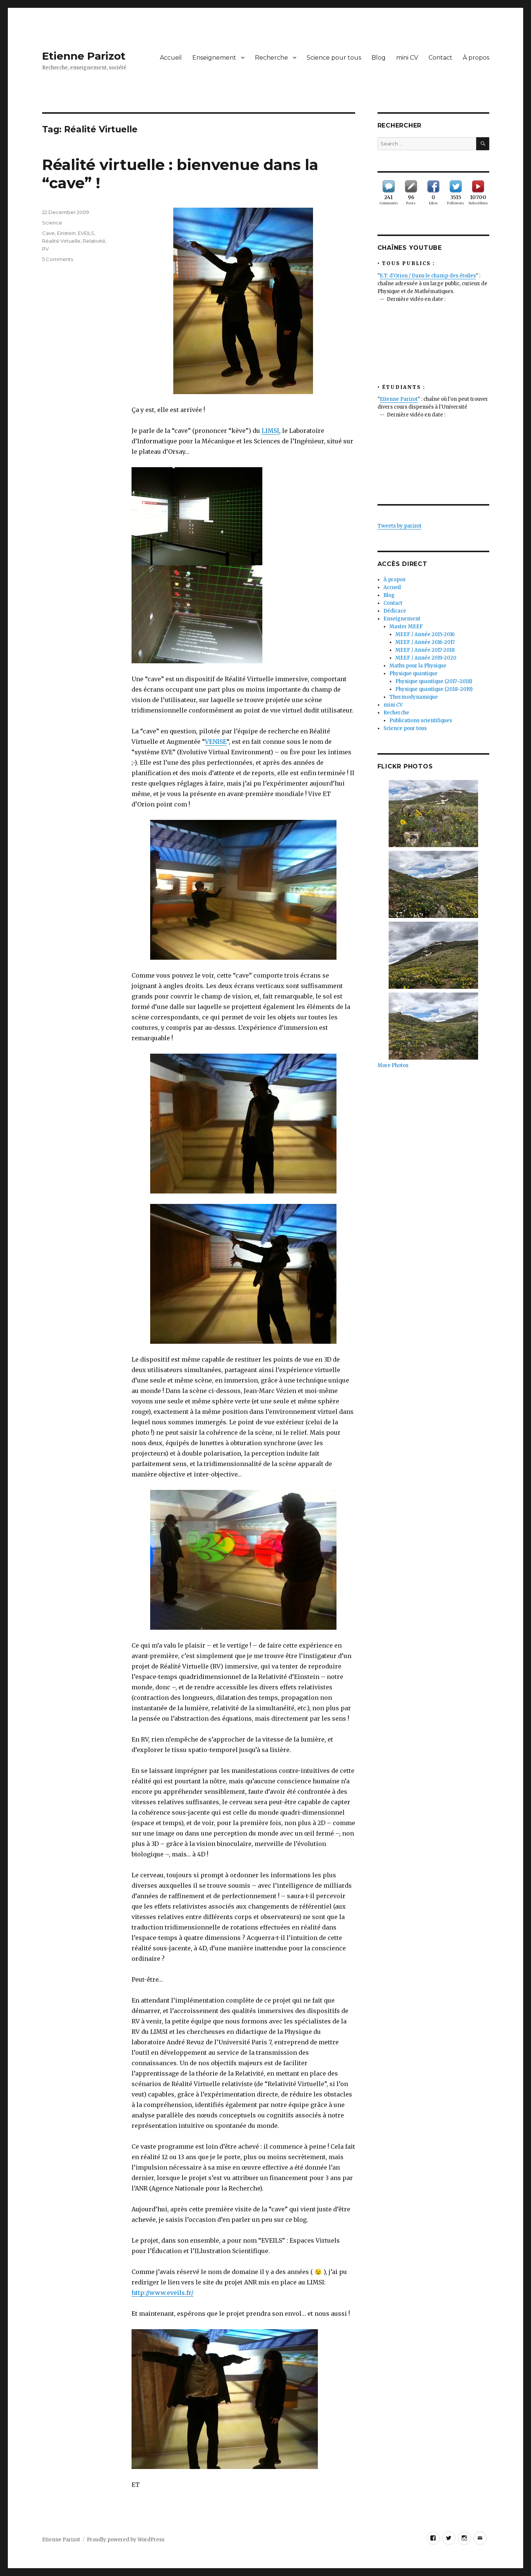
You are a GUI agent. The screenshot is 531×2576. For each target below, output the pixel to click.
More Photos (392, 1065)
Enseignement (214, 57)
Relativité (94, 241)
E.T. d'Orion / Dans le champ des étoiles (428, 276)
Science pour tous (334, 57)
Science (52, 223)
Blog (379, 57)
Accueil (171, 57)
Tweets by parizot (399, 526)
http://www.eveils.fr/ (162, 2292)
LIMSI (270, 430)
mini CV (407, 57)
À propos (476, 57)
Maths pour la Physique (417, 666)
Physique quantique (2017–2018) (433, 681)
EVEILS (86, 233)
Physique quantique (413, 673)
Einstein (66, 233)
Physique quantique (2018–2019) (433, 689)
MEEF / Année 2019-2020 (425, 658)
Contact (440, 57)
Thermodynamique (413, 697)
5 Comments (57, 259)
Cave (48, 233)
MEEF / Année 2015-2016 (425, 634)
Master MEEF (406, 626)
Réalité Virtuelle (61, 241)
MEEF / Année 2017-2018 (425, 650)
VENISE (216, 741)
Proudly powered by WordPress (125, 2539)
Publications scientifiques (420, 720)
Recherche (271, 57)
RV (45, 249)
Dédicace (394, 611)
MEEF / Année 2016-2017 (425, 642)
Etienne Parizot (84, 56)
